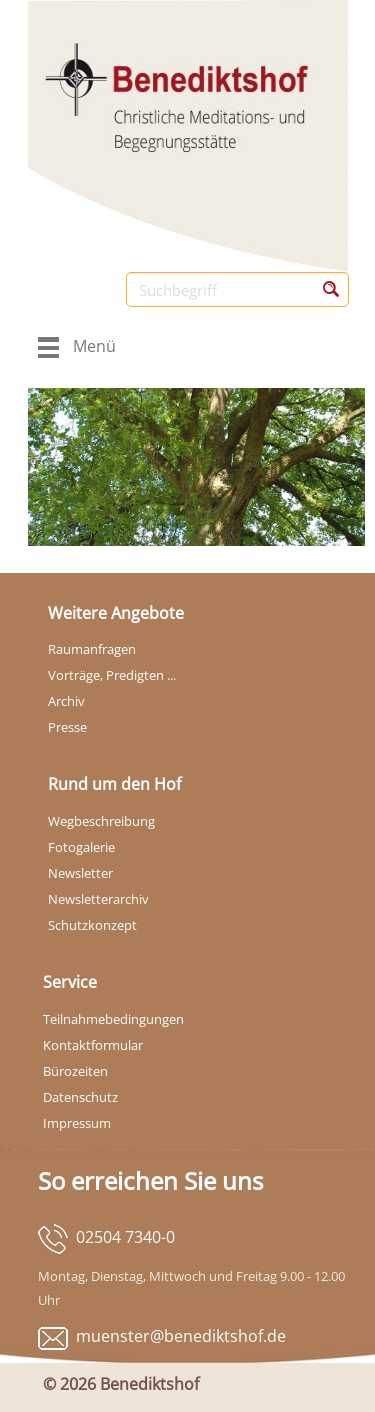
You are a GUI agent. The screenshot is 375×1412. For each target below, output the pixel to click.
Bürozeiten (75, 1071)
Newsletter (80, 873)
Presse (67, 727)
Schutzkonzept (92, 925)
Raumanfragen (92, 649)
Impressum (77, 1123)
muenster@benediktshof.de (181, 1336)
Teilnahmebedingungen (113, 1019)
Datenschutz (80, 1097)
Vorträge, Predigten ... (112, 675)
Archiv (66, 701)
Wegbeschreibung (101, 821)
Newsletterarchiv (98, 899)
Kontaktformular (93, 1045)
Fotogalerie (81, 847)
